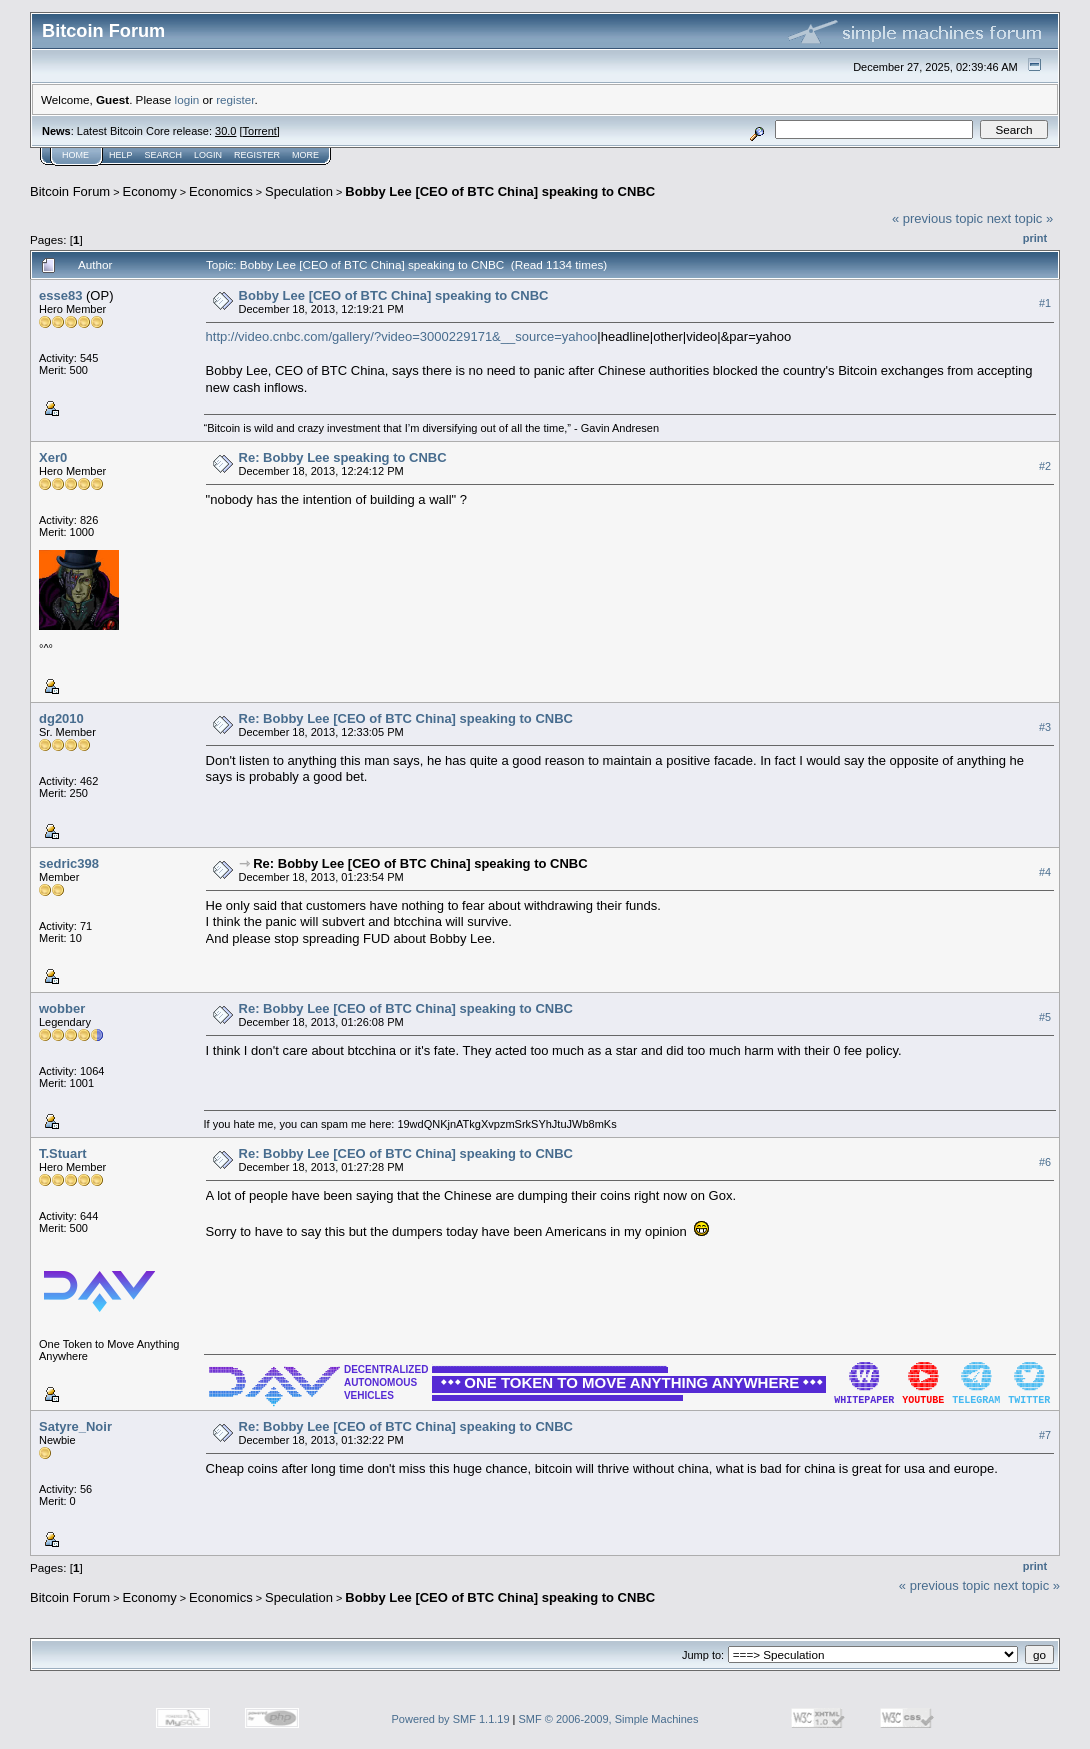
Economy (150, 191)
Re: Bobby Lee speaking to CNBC (343, 457)
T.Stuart (63, 1153)
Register (257, 155)
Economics (221, 191)
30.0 (225, 131)
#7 (1045, 1435)
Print (1035, 238)
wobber (62, 1008)
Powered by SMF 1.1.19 (451, 1719)
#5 (1045, 1017)
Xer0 (53, 457)
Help (121, 155)
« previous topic (937, 218)
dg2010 (61, 718)
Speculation (299, 191)
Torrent (260, 131)
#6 (1045, 1162)
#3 (1045, 727)
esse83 (60, 295)
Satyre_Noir (75, 1426)
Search (164, 155)
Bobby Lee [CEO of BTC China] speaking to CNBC (500, 191)
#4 (1045, 872)
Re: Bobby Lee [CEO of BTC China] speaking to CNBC (406, 718)
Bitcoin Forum (70, 191)
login (187, 99)
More (305, 155)
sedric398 (69, 863)
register (235, 99)
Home (75, 155)
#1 (1045, 303)
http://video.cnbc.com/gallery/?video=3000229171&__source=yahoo (402, 336)
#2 (1045, 466)
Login (208, 155)
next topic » (1020, 218)
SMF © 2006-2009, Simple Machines (609, 1719)
